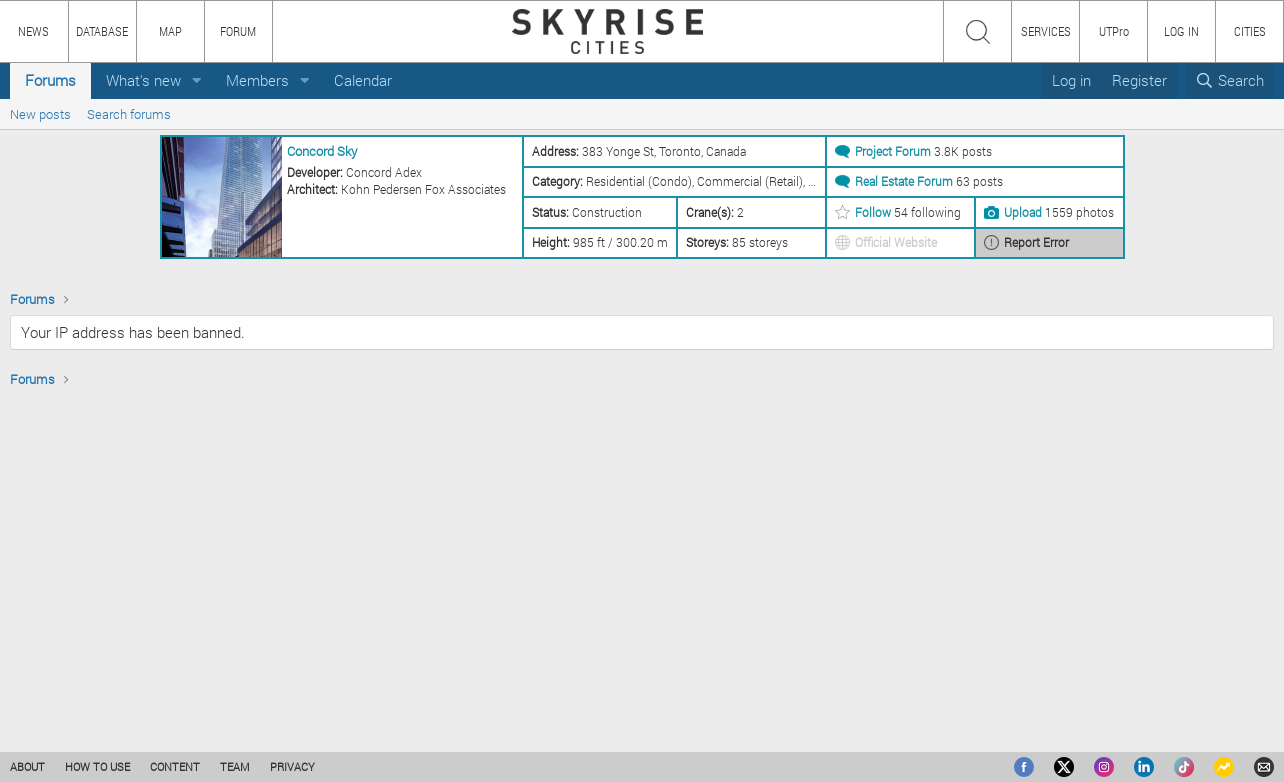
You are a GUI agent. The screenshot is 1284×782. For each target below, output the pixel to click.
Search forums (129, 114)
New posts (40, 114)
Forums (50, 80)
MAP (170, 31)
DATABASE (102, 31)
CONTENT (175, 766)
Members (257, 80)
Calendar (363, 80)
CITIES (1250, 31)
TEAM (235, 766)
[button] (197, 80)
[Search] (1229, 80)
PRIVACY (292, 766)
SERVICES (1046, 31)
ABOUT (27, 766)
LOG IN (1181, 31)
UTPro (1114, 31)
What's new (143, 80)
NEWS (33, 31)
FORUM (238, 31)
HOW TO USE (97, 766)
